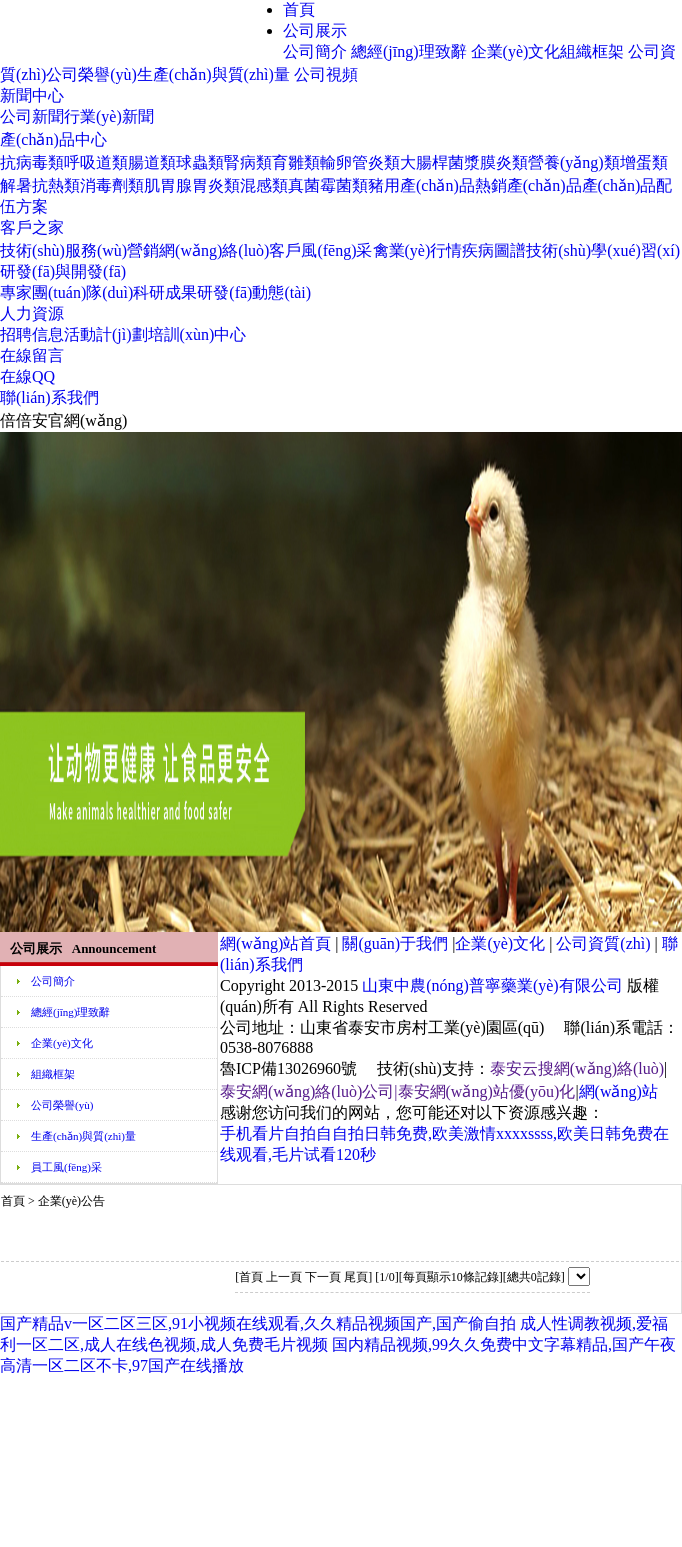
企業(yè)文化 (516, 51)
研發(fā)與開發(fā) (63, 271)
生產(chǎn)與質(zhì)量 (213, 74)
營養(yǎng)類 (574, 162)
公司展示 (315, 30)
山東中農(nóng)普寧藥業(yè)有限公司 (492, 985)
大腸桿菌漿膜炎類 (464, 162)
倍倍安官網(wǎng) (63, 420)
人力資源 (32, 313)
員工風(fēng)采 (66, 1167)
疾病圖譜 (494, 250)
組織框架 (592, 51)
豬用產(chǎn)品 (421, 185)
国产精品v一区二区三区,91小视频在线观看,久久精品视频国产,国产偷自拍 (258, 1323)
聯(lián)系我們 (49, 397)
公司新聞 (32, 116)
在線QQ (27, 376)
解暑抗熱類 (40, 185)
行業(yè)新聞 (109, 116)
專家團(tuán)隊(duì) (66, 292)
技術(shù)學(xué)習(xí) (603, 250)
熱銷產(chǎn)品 (528, 185)
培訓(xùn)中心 (197, 334)
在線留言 (32, 355)
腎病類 (248, 162)
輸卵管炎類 (360, 162)
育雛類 (296, 162)
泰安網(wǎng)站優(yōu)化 (487, 1091)
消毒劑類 (112, 185)
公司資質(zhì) (603, 943)
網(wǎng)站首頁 (275, 943)
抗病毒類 (32, 162)
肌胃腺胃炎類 (192, 185)
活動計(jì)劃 (106, 334)
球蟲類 (200, 162)
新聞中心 (32, 95)
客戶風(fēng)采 (320, 250)
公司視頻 (326, 74)
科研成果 (165, 292)
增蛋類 (644, 162)
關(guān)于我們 (395, 943)
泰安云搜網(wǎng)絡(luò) (577, 1068)
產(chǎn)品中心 (53, 139)
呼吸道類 (96, 162)
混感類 (264, 185)
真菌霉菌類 (328, 185)
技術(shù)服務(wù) (63, 250)
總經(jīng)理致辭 (409, 51)
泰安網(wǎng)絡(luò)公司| (309, 1091)
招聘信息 (32, 334)
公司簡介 (315, 51)
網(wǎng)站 (618, 1091)
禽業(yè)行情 (418, 250)
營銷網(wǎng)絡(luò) (198, 250)
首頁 (299, 9)
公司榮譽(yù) (91, 74)
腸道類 (152, 162)
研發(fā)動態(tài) (254, 292)
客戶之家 (32, 227)
